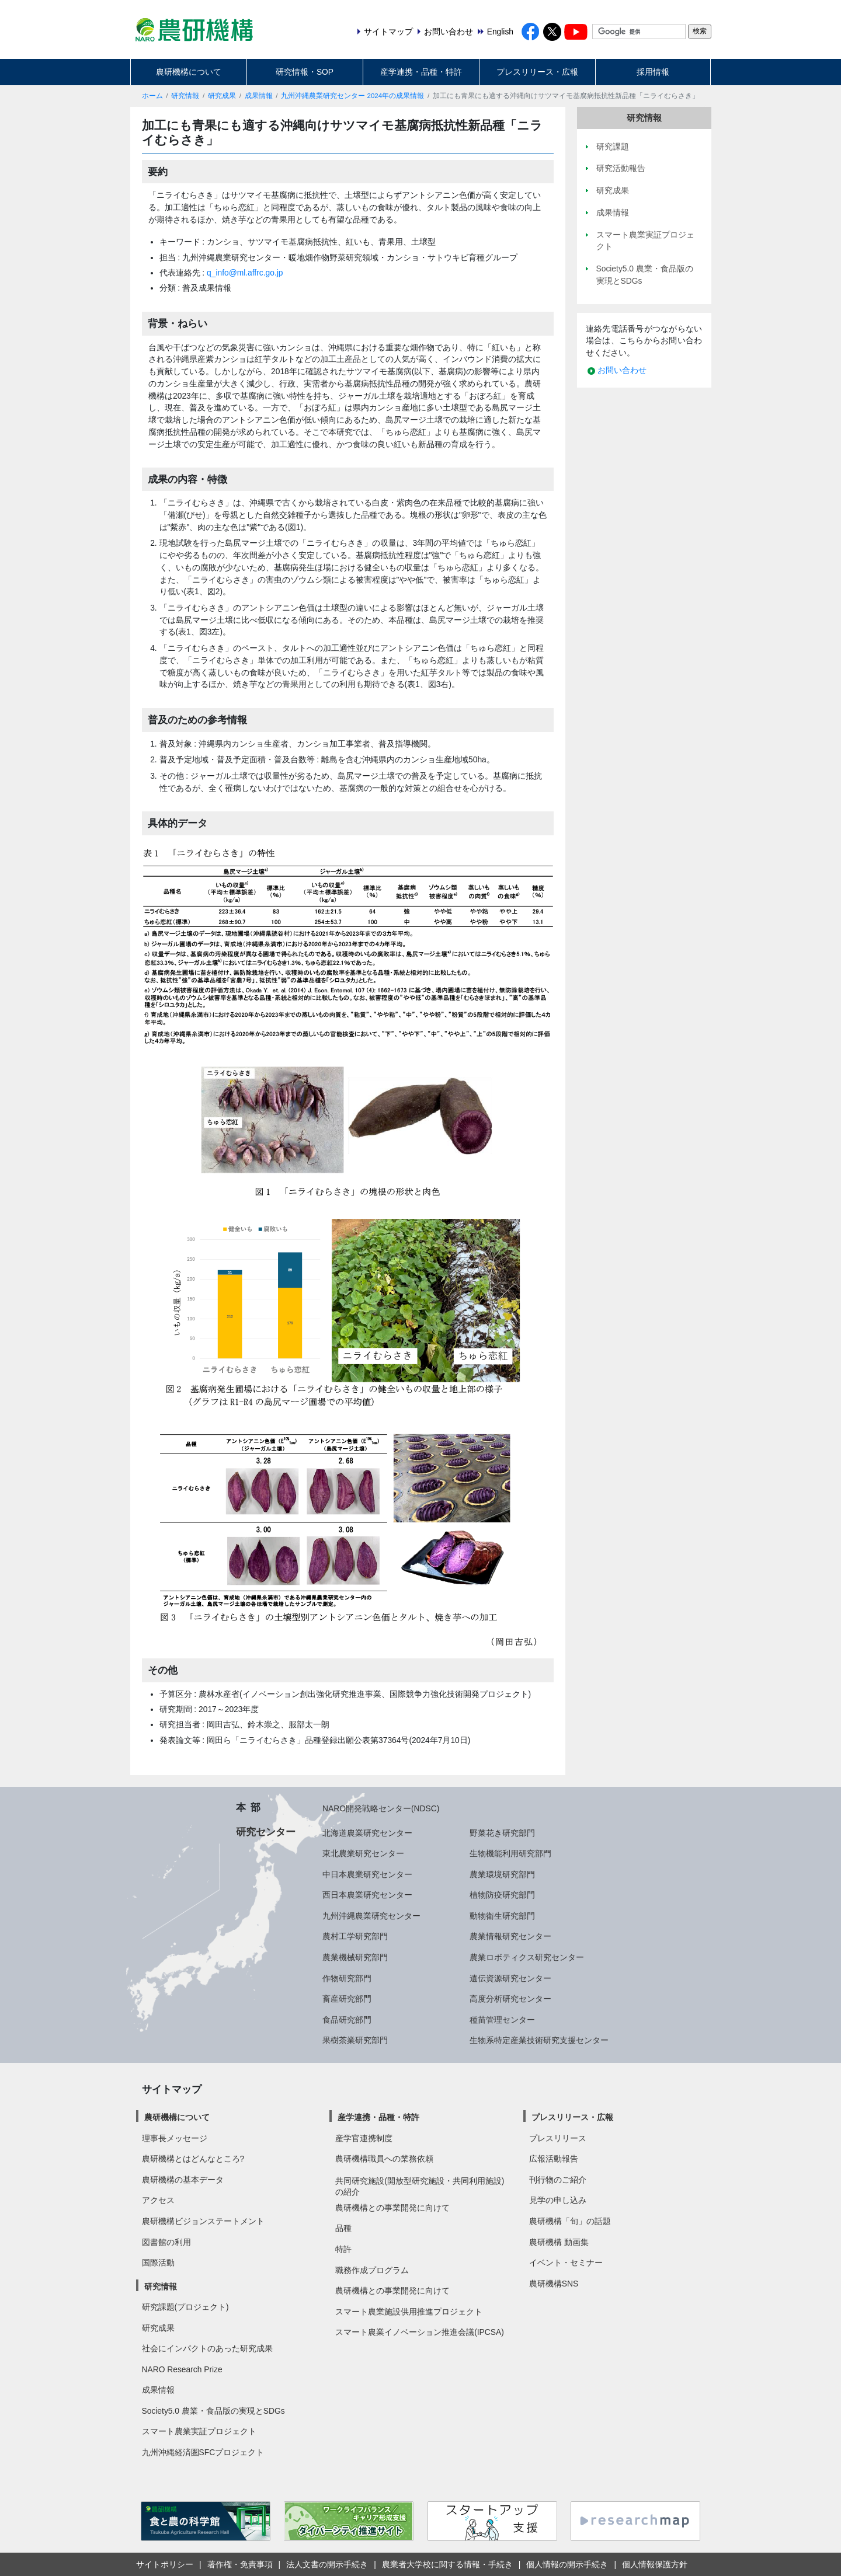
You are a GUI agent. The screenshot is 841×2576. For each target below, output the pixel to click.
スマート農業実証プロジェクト (199, 2431)
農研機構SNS (553, 2283)
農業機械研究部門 (355, 1957)
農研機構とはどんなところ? (193, 2158)
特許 (343, 2249)
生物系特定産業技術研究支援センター (539, 2040)
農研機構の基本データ (183, 2179)
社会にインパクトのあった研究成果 (207, 2348)
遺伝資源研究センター (510, 1978)
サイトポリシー (164, 2564)
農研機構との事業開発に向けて (392, 2207)
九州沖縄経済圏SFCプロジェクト (203, 2452)
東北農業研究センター (363, 1853)
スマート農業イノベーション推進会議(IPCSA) (419, 2332)
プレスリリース (557, 2138)
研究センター (266, 1832)
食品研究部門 (346, 2019)
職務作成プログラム (372, 2270)
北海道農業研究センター (367, 1833)
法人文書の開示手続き (327, 2564)
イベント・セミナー (566, 2262)
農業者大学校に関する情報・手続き (447, 2564)
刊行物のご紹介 (557, 2179)
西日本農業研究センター (367, 1894)
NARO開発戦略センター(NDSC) (380, 1808)
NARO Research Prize (182, 2369)
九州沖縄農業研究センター (371, 1915)
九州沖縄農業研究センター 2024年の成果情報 (352, 95)
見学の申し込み (557, 2200)
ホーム (152, 95)
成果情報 (259, 95)
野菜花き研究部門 (502, 1833)
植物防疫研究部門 (502, 1894)
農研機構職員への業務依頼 (384, 2158)
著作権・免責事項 (240, 2564)
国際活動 (158, 2262)
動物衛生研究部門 (502, 1915)
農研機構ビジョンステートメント (203, 2221)
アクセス (158, 2200)
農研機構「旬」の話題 (570, 2221)
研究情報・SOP (304, 71)
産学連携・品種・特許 (421, 71)
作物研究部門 (346, 1978)
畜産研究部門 (346, 1998)
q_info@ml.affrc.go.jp (245, 272)
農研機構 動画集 (559, 2242)
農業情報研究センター (510, 1936)
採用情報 (653, 71)
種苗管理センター (502, 2019)
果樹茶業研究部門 (355, 2040)
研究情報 (185, 95)
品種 (343, 2228)
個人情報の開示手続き (567, 2564)
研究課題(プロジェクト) (185, 2307)
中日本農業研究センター (367, 1874)
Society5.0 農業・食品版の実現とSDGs (213, 2410)
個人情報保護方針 (654, 2564)
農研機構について (188, 71)
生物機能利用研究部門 (510, 1853)
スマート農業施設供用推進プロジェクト (408, 2311)
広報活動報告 (553, 2158)
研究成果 (222, 95)
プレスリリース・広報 (537, 71)
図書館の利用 (166, 2242)
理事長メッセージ (174, 2138)
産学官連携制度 (363, 2138)
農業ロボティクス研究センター (527, 1957)
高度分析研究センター (510, 1998)
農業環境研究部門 (502, 1874)
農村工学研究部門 (355, 1936)
